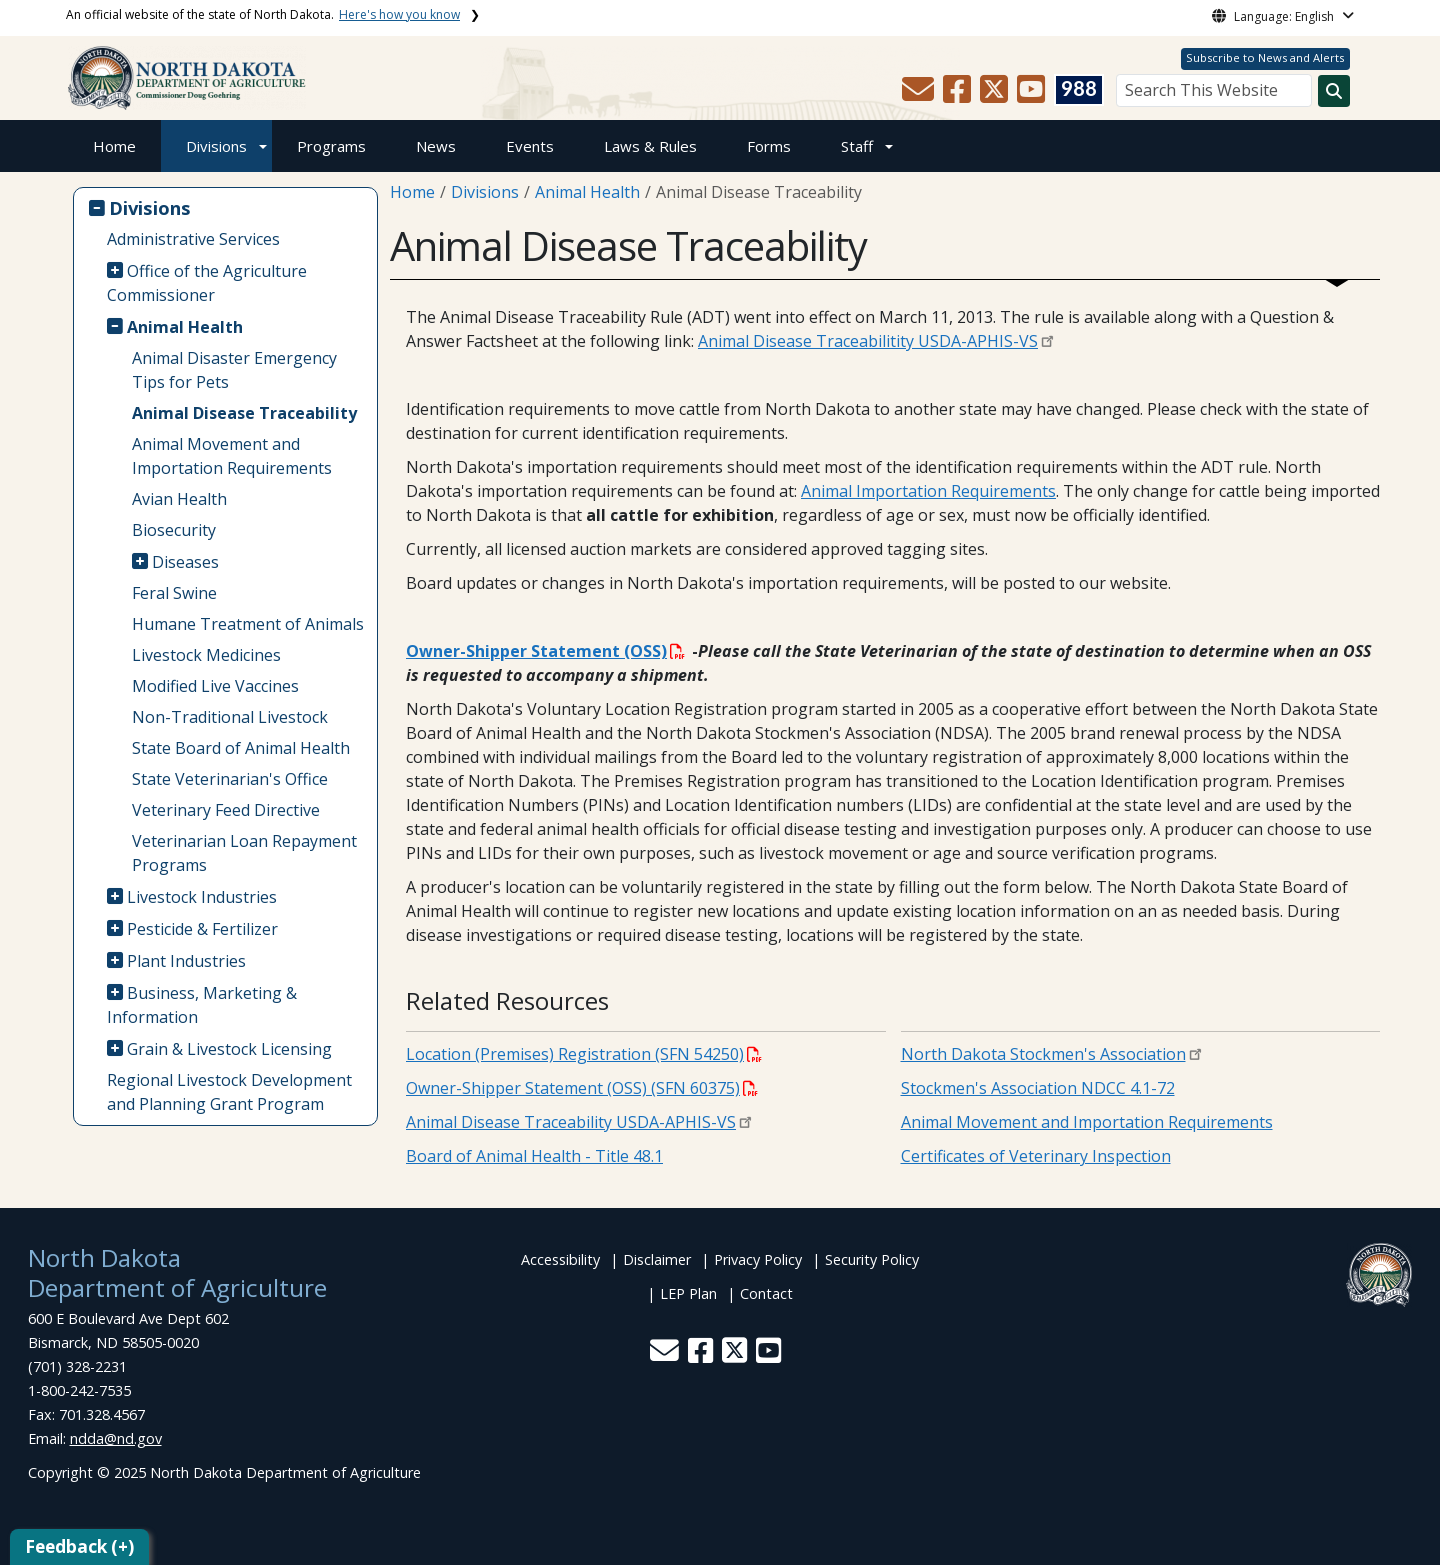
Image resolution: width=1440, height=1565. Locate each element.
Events (530, 146)
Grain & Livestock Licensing (229, 1049)
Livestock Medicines (206, 655)
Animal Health (185, 327)
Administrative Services (193, 239)
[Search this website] (1334, 91)
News (436, 146)
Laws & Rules (650, 146)
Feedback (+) (79, 1546)
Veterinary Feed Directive (226, 810)
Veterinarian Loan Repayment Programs (244, 853)
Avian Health (179, 499)
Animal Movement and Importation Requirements (232, 456)
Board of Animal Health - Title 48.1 (534, 1156)
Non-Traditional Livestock (230, 717)
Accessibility (560, 1259)
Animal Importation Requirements (928, 491)
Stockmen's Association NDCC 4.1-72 (1038, 1088)
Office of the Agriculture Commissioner (207, 283)
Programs (331, 146)
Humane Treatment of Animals (248, 624)
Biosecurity (174, 530)
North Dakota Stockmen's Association (1043, 1054)
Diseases (185, 562)
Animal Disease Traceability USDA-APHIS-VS (571, 1122)
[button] (920, 95)
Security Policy (872, 1259)
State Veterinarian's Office (230, 779)
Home (114, 146)
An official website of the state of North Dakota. (263, 14)
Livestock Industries (202, 897)
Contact (766, 1293)
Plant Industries (186, 961)
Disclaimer (657, 1259)
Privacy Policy (758, 1259)
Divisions (216, 146)
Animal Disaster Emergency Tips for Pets (234, 370)
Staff (857, 146)
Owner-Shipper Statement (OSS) (545, 651)
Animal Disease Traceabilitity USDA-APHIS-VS (868, 341)
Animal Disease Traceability (244, 413)
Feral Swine (174, 593)
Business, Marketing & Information (202, 1005)
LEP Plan (688, 1293)
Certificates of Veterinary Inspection (1036, 1156)
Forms (769, 146)
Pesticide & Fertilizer (202, 929)
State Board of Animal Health (241, 748)
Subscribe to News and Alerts (1265, 57)
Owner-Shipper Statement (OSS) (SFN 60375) (582, 1088)
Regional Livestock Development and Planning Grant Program (229, 1092)
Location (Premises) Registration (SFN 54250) (584, 1054)
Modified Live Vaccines (215, 686)
